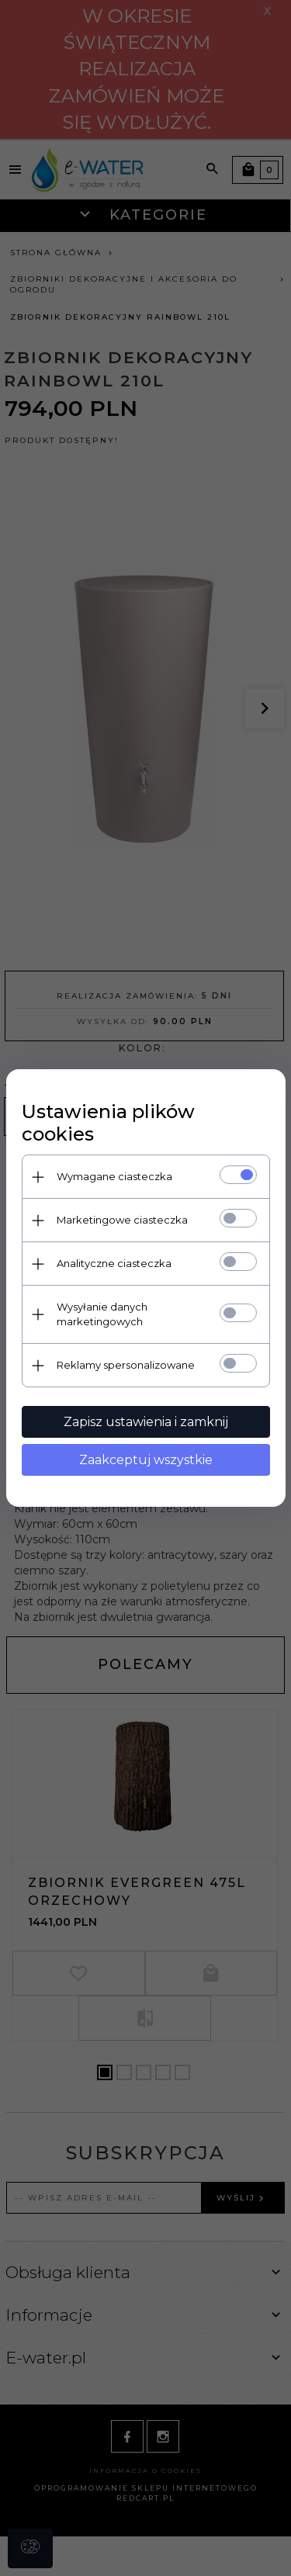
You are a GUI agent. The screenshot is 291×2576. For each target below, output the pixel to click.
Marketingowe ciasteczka (122, 1220)
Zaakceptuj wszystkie (146, 1459)
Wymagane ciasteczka (114, 1176)
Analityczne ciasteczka (114, 1263)
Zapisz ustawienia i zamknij (146, 1421)
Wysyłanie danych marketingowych (102, 1314)
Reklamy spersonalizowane (126, 1365)
